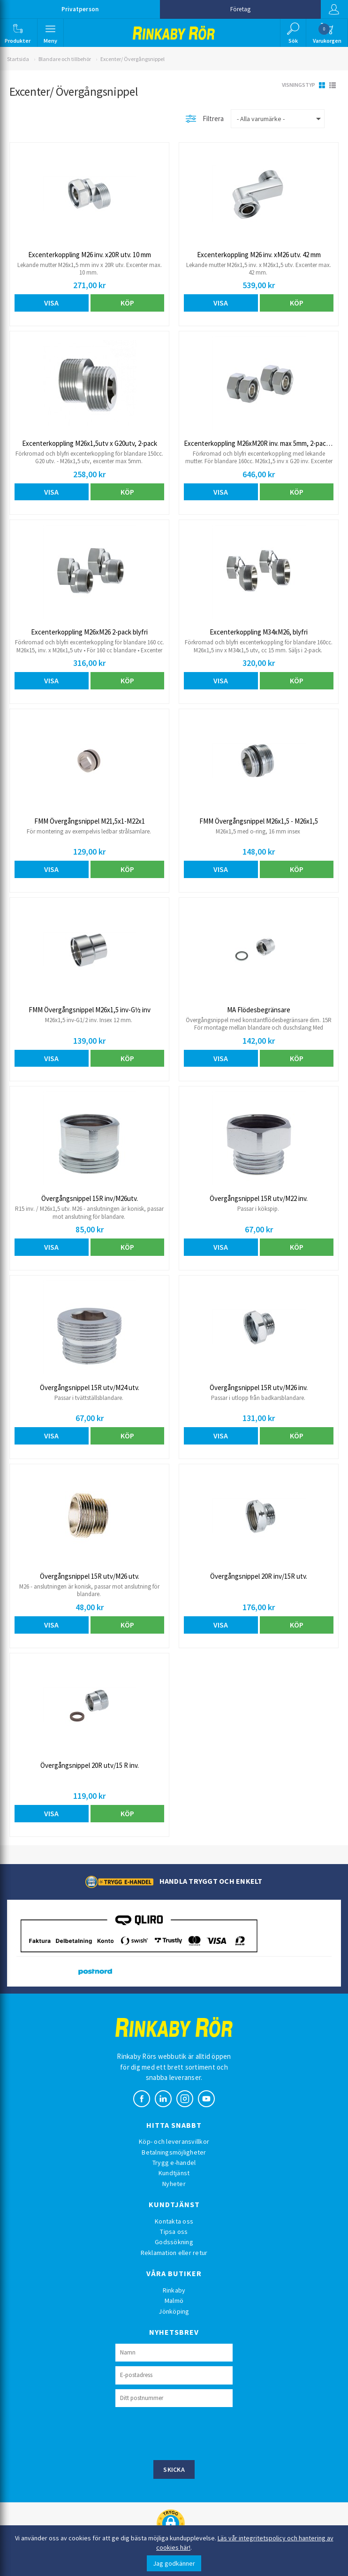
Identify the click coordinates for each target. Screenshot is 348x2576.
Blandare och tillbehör (64, 58)
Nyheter (174, 2183)
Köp (127, 302)
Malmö (174, 2300)
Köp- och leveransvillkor (174, 2141)
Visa (51, 302)
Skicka (174, 2469)
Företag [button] (240, 9)
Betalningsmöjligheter (174, 2152)
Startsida (18, 58)
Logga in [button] (333, 9)
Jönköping (174, 2311)
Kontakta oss (174, 2221)
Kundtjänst (174, 2173)
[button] (18, 33)
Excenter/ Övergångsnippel (132, 58)
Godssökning (174, 2242)
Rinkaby (174, 2290)
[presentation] (186, 2432)
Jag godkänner (174, 2563)
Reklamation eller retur (174, 2252)
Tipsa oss (174, 2231)
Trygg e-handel (174, 2162)
